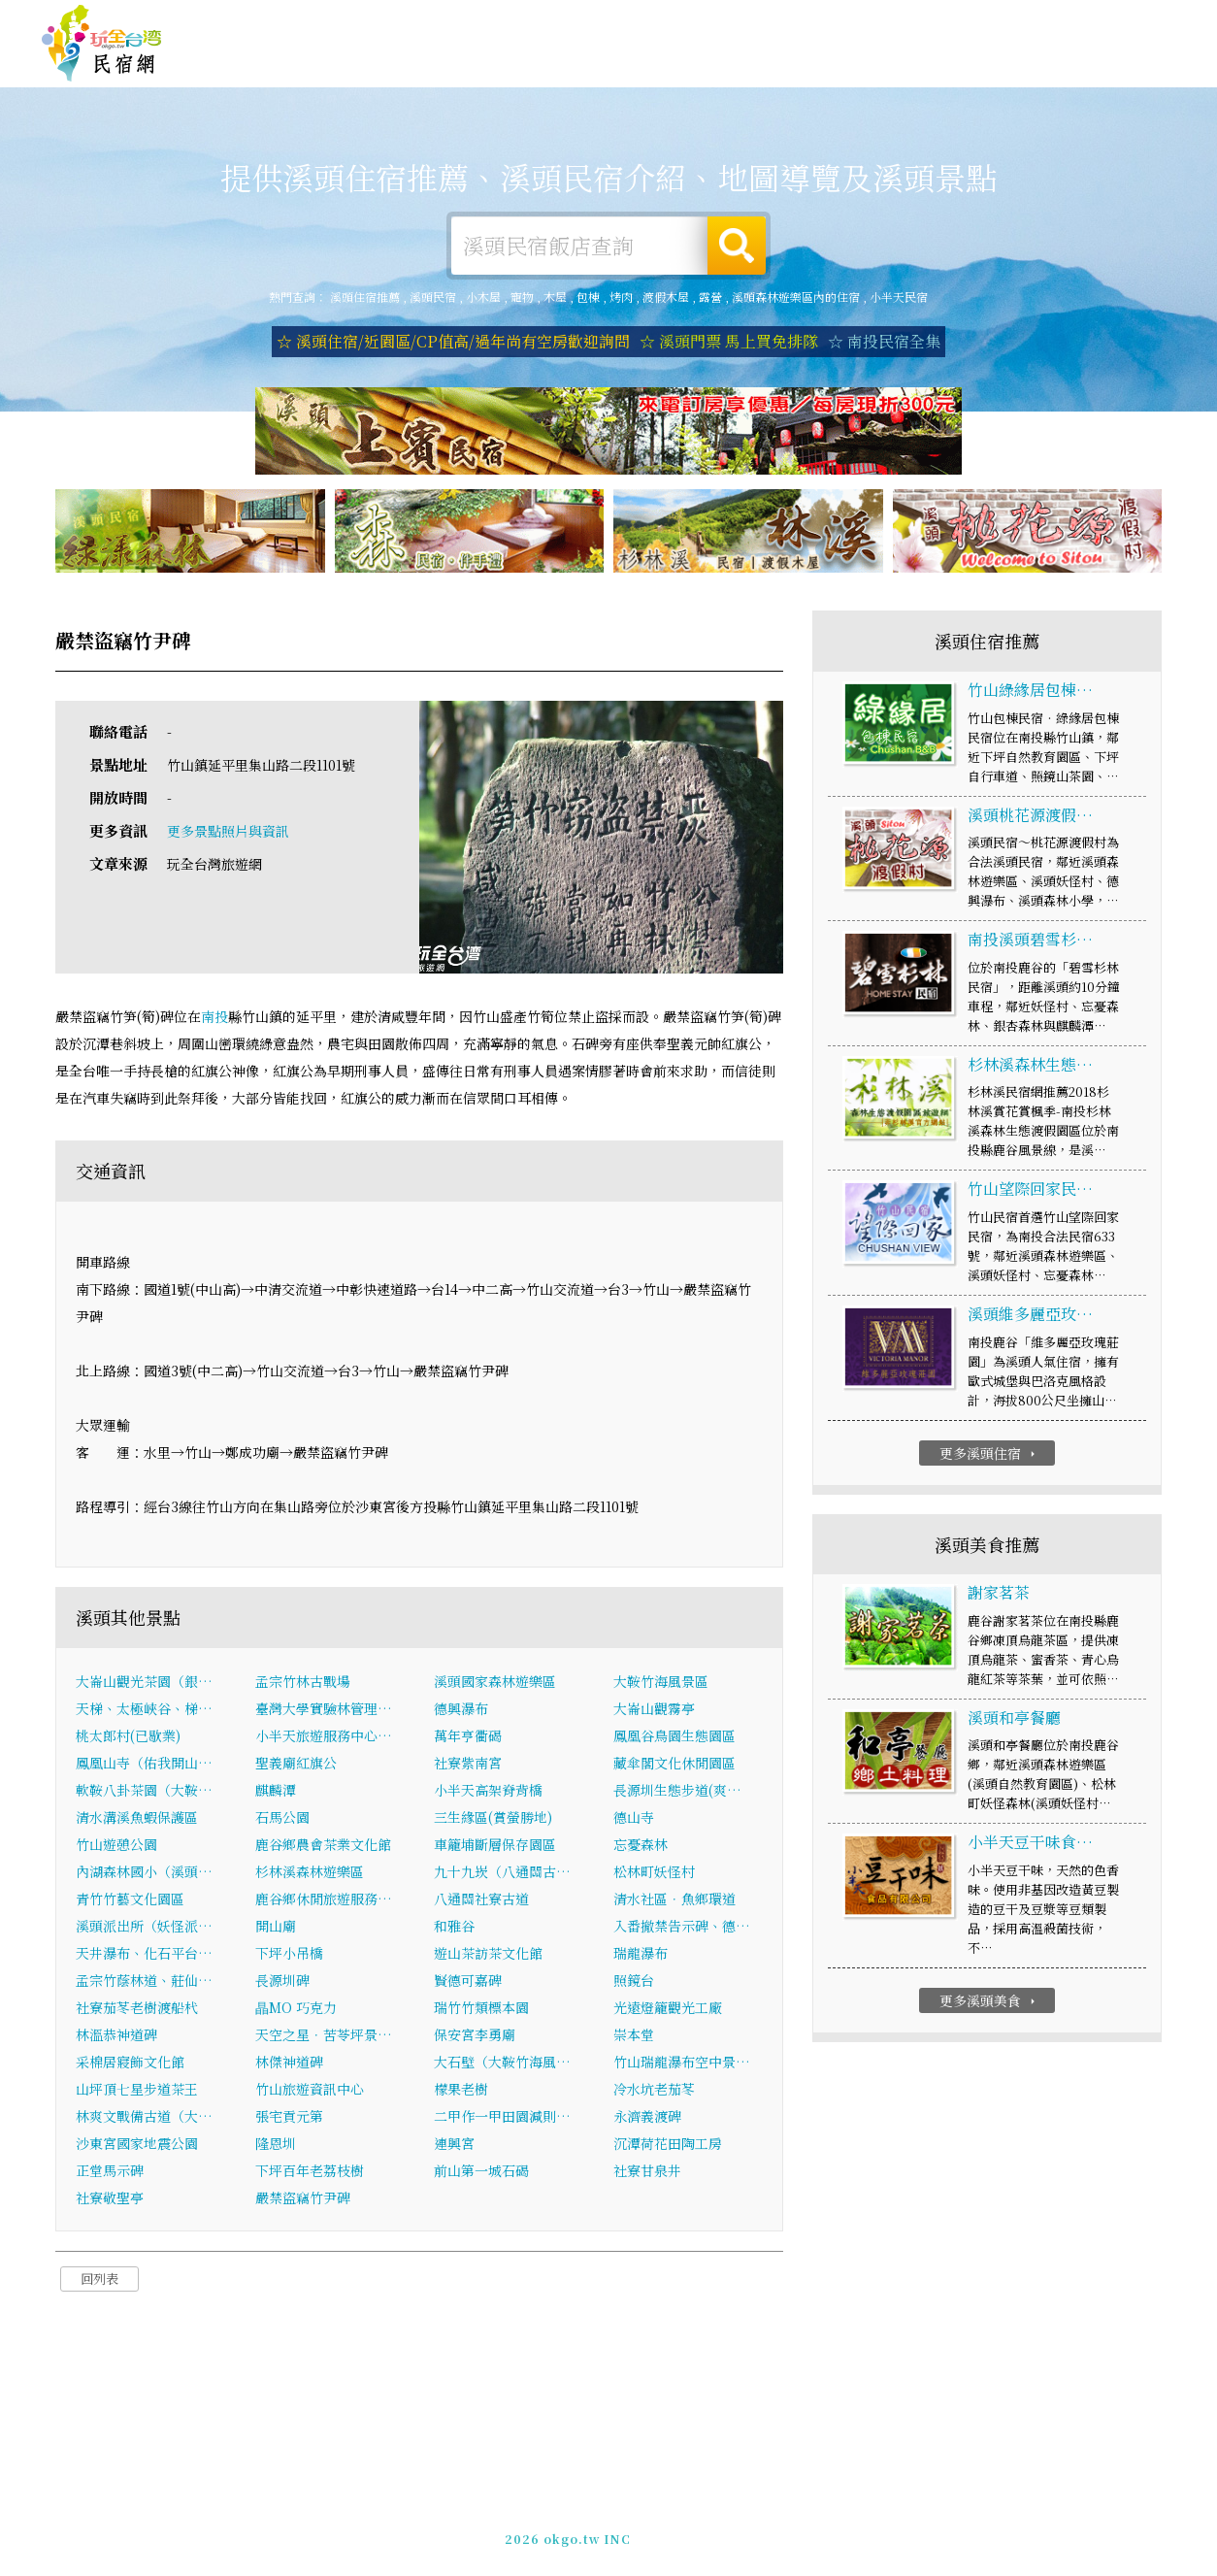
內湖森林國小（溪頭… (144, 1873)
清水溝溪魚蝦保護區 (137, 1819)
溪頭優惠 (741, 68)
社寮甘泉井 (647, 2172)
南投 (214, 1019)
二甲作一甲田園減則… (502, 2118)
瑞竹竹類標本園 (481, 2009)
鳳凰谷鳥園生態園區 (674, 1737)
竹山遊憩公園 (116, 1846)
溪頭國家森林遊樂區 (495, 1683)
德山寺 (633, 1819)
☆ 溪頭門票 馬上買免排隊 (729, 341)
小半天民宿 (899, 296)
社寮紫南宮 (468, 1764)
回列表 (99, 2280)
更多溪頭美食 (989, 2002)
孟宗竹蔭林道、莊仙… (144, 1982)
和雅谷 (454, 1927)
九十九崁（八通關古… (502, 1873)
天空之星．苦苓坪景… (323, 2036)
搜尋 (736, 245)
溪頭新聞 (831, 71)
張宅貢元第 (289, 2118)
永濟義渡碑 (647, 2118)
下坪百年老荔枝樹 (309, 2172)
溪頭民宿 (433, 296)
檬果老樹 (461, 2090)
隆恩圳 (275, 2145)
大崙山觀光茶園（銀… (144, 1683)
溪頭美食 (652, 65)
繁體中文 (1123, 20)
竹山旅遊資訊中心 (309, 2090)
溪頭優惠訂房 (1116, 63)
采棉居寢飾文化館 (130, 2063)
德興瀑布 (461, 1710)
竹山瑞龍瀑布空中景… (681, 2063)
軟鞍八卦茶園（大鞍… (144, 1791)
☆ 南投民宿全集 (884, 341)
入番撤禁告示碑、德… (681, 1927)
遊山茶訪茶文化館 (488, 1955)
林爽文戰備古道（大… (144, 2118)
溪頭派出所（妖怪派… (144, 1927)
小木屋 (483, 296)
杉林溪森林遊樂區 (309, 1873)
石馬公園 (282, 1819)
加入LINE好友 (922, 2527)
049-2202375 (828, 2527)
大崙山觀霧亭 (654, 1710)
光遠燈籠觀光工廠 (667, 2009)
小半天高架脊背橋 (488, 1791)
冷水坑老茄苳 (654, 2090)
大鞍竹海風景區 (660, 1683)
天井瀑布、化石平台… (144, 1955)
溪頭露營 (474, 61)
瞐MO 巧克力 (296, 2009)
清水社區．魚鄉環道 (674, 1900)
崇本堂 (633, 2036)
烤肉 (621, 296)
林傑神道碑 (289, 2063)
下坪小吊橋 (289, 1955)
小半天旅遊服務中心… (323, 1737)
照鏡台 (633, 1982)
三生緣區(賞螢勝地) (493, 1819)
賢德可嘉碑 (468, 1982)
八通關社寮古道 (481, 1900)
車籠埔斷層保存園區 (495, 1846)
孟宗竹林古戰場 (302, 1683)
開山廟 (275, 1927)
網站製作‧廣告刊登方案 (987, 22)
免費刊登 (880, 22)
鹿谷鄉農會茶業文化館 (323, 1846)
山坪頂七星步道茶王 (137, 2090)
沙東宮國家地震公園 (137, 2145)
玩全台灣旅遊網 (798, 22)
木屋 (555, 296)
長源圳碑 (282, 1982)
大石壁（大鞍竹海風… (502, 2063)
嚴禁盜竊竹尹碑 (302, 2199)
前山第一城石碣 (481, 2172)
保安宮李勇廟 (474, 2036)
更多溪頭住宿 (989, 1455)
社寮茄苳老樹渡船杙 (137, 2009)
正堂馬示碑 (110, 2172)
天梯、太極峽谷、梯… (144, 1710)
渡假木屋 (665, 296)
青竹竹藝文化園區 (130, 1900)
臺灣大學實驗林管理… (323, 1710)
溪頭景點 (920, 76)
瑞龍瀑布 (640, 1955)
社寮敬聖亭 (110, 2199)
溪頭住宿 (384, 60)
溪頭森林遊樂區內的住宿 (796, 296)
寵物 (522, 296)
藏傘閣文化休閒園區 (674, 1764)
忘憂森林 (640, 1846)
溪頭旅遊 (563, 63)
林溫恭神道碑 (116, 2036)
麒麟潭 (275, 1791)
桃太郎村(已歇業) (128, 1737)
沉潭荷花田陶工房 (667, 2145)
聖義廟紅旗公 (296, 1764)
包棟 (588, 296)
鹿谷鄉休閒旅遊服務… (323, 1900)
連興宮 (454, 2145)
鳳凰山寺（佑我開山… (144, 1764)
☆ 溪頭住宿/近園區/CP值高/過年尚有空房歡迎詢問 (453, 341)
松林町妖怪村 (654, 1873)
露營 (710, 296)
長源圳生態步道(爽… (677, 1791)
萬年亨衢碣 (468, 1737)
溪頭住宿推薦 (102, 43)
